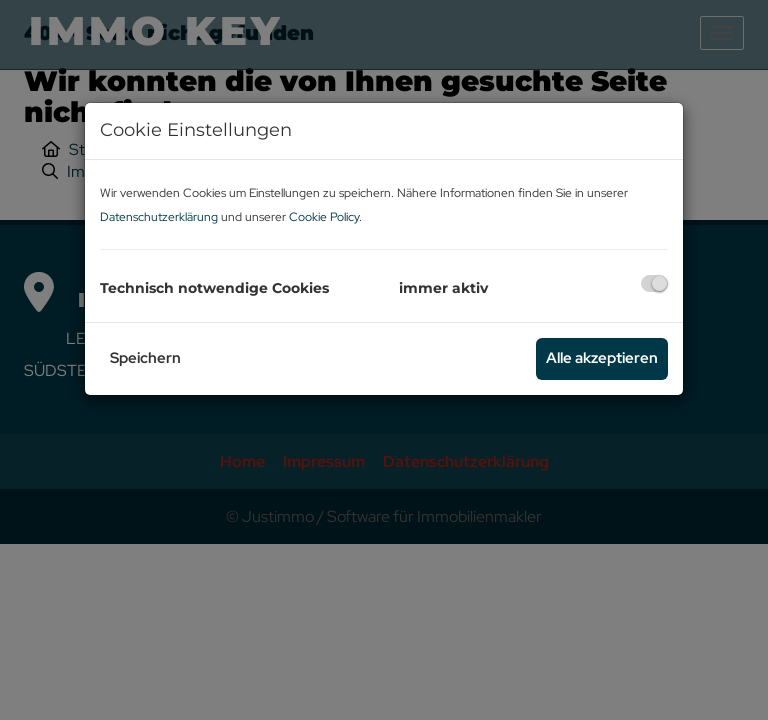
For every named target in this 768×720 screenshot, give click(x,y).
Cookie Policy (324, 217)
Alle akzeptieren (602, 358)
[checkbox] (654, 283)
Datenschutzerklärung (159, 217)
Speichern (145, 358)
